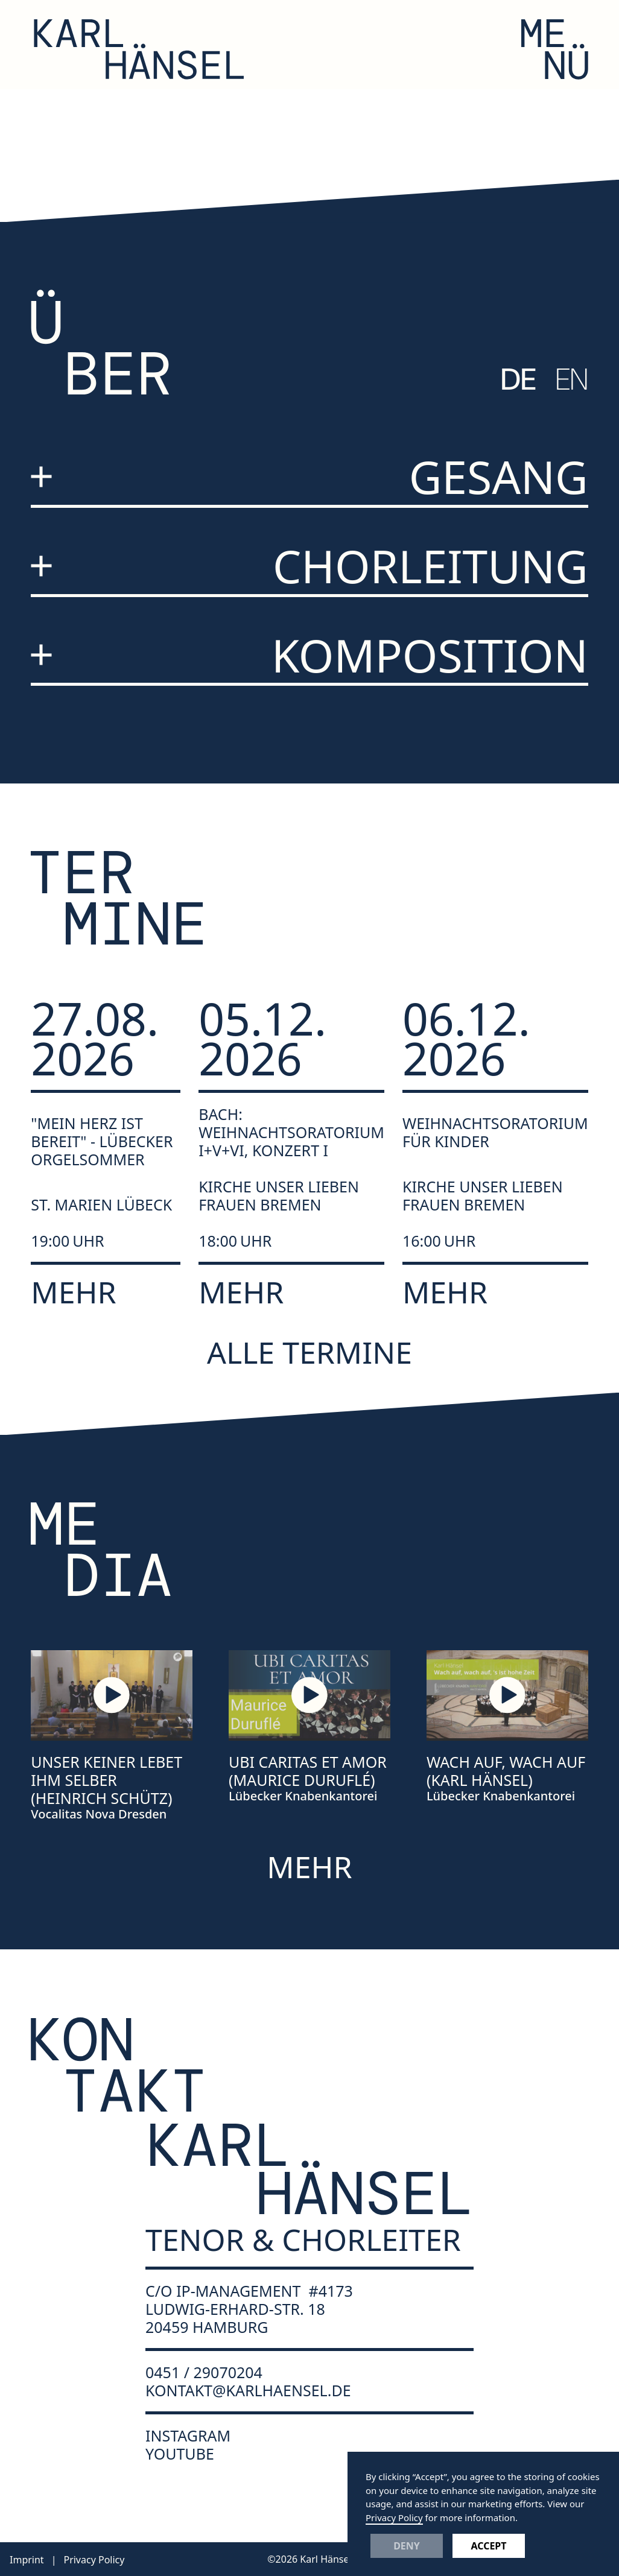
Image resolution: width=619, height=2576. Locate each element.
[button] (554, 49)
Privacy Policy (394, 2517)
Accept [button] (488, 2545)
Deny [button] (406, 2545)
